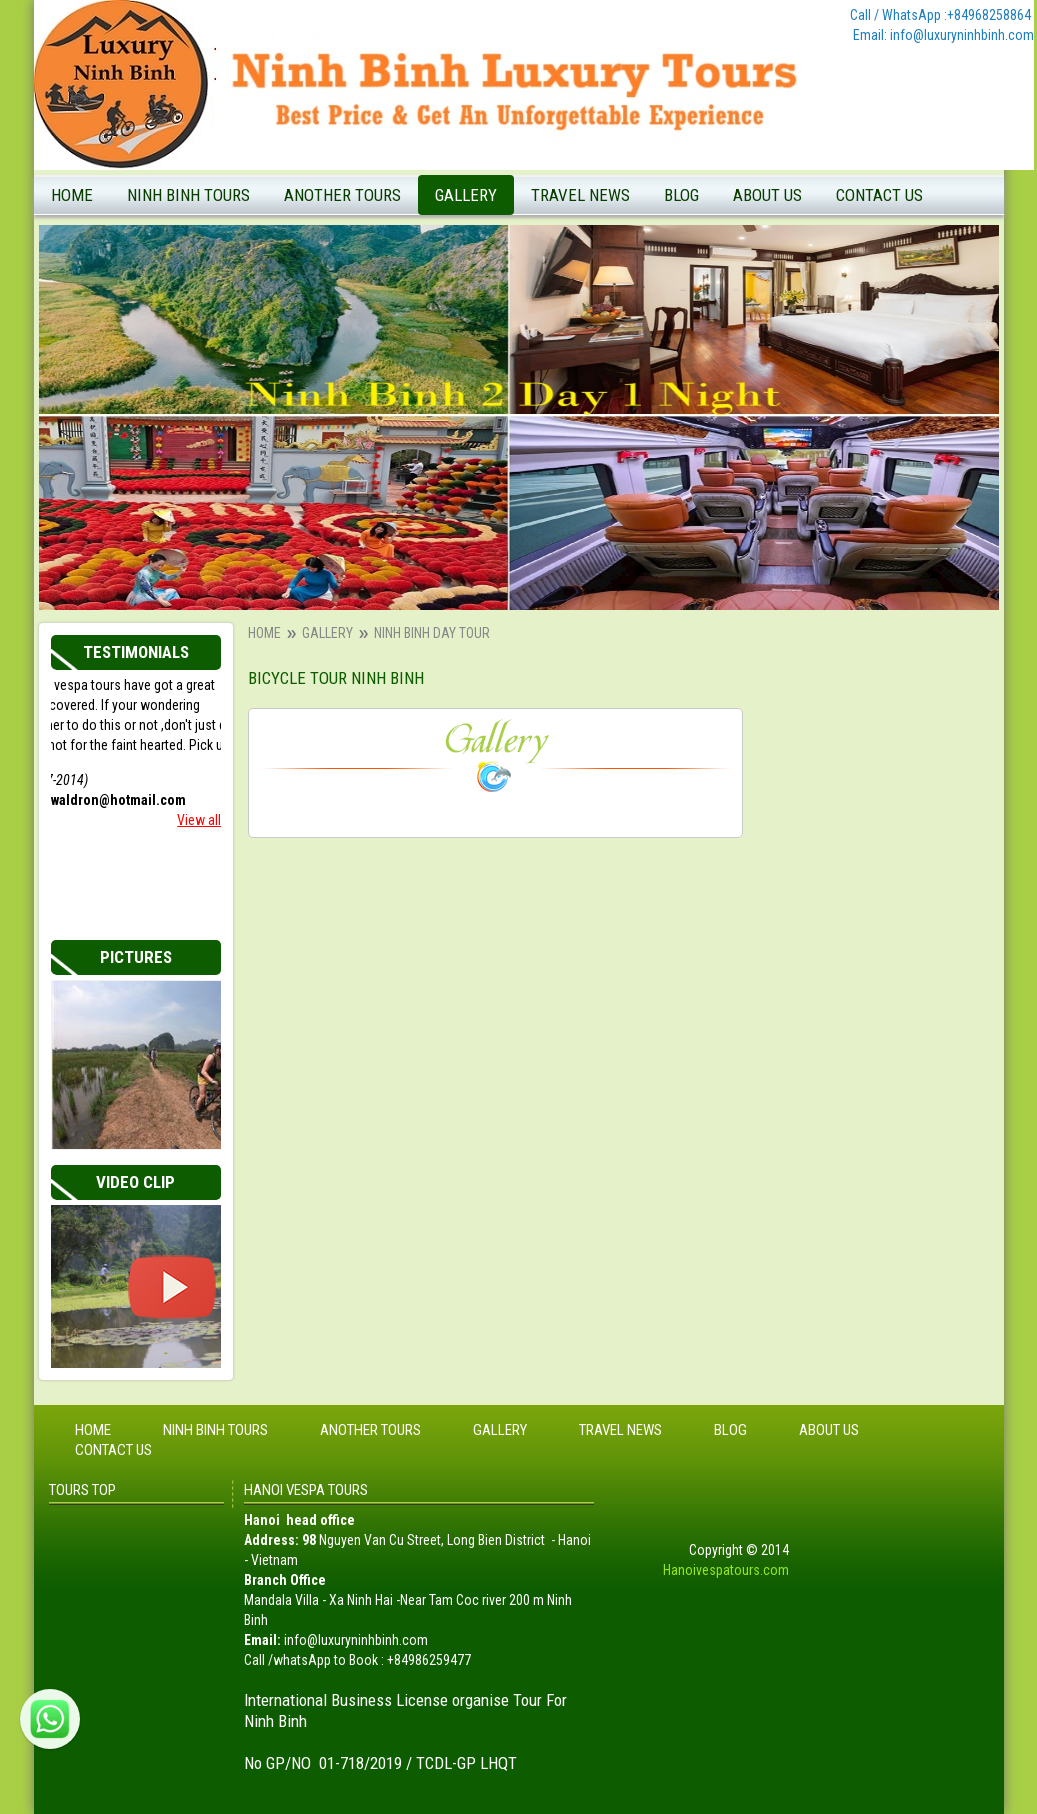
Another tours (342, 195)
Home (72, 195)
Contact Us (879, 195)
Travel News (580, 195)
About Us (767, 195)
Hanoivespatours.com (726, 1570)
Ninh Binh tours (188, 195)
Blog (681, 195)
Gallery (466, 195)
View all (199, 820)
